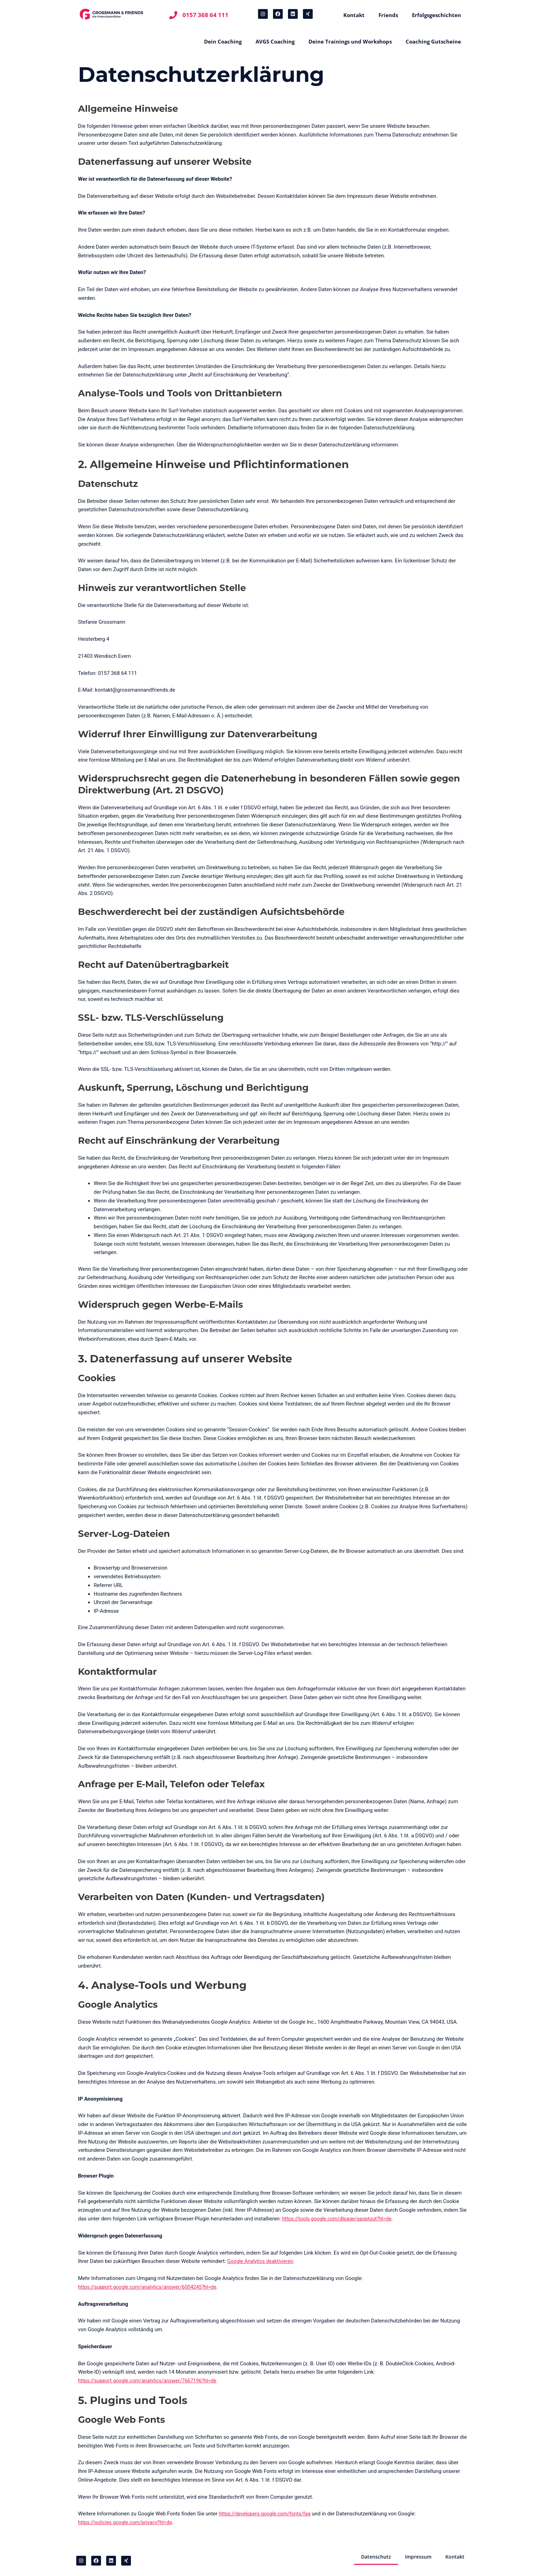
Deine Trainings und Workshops (350, 41)
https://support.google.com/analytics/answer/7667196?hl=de (150, 2380)
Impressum (416, 2556)
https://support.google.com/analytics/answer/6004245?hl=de (150, 2287)
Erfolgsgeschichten (436, 14)
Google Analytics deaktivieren (261, 2261)
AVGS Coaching (275, 41)
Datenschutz (372, 2556)
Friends (388, 14)
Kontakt (354, 14)
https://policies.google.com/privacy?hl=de (127, 2522)
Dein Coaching (223, 41)
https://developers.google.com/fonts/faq (266, 2514)
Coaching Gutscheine (433, 41)
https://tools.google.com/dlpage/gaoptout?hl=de (339, 2219)
